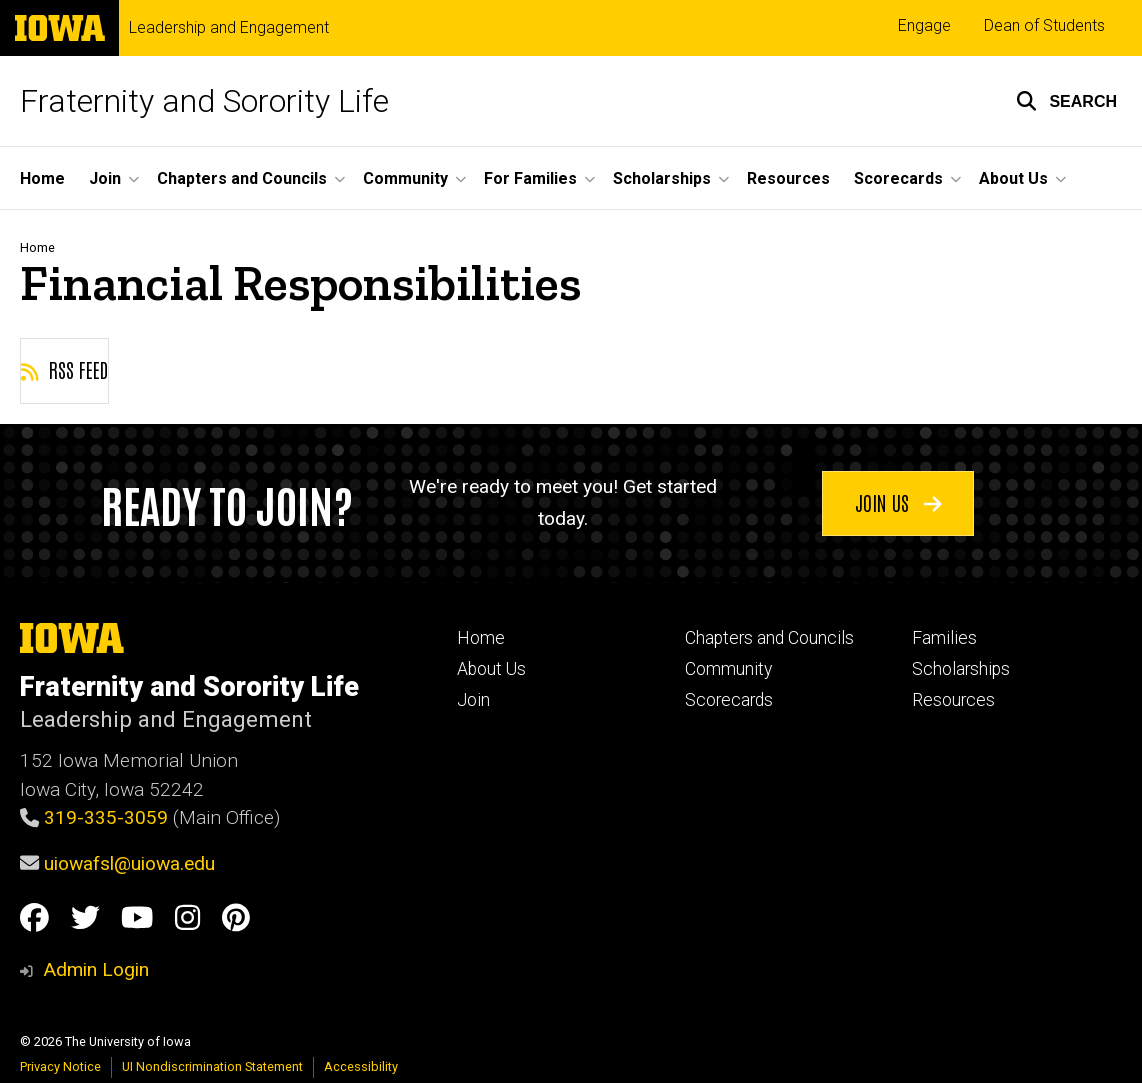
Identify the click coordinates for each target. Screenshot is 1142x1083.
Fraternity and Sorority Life (204, 101)
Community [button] (405, 178)
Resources (788, 178)
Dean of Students (1044, 25)
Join (473, 700)
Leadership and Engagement (229, 28)
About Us (491, 669)
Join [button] (105, 178)
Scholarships (961, 669)
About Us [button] (1013, 178)
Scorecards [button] (898, 178)
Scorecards (729, 700)
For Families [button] (530, 178)
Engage (924, 25)
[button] (1066, 101)
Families (944, 638)
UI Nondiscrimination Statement (212, 1066)
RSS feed (64, 369)
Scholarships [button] (662, 178)
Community (728, 669)
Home (42, 178)
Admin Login (96, 969)
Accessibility (361, 1066)
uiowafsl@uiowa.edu (129, 863)
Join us (898, 502)
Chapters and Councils (769, 638)
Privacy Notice (60, 1066)
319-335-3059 (106, 817)
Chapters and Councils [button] (242, 178)
